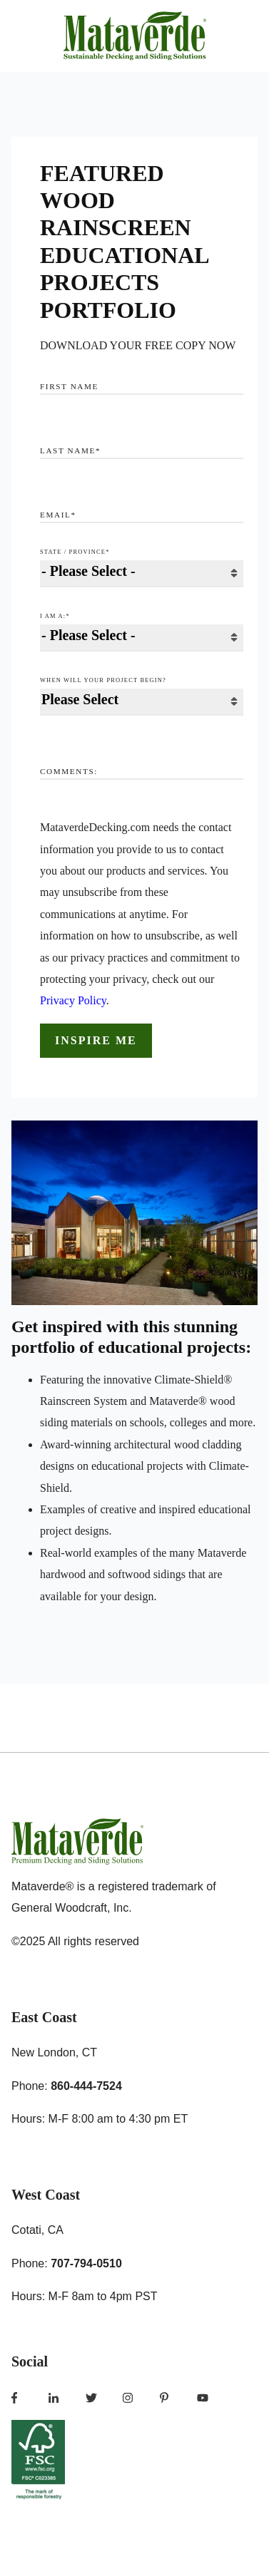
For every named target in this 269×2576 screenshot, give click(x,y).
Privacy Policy (73, 1000)
